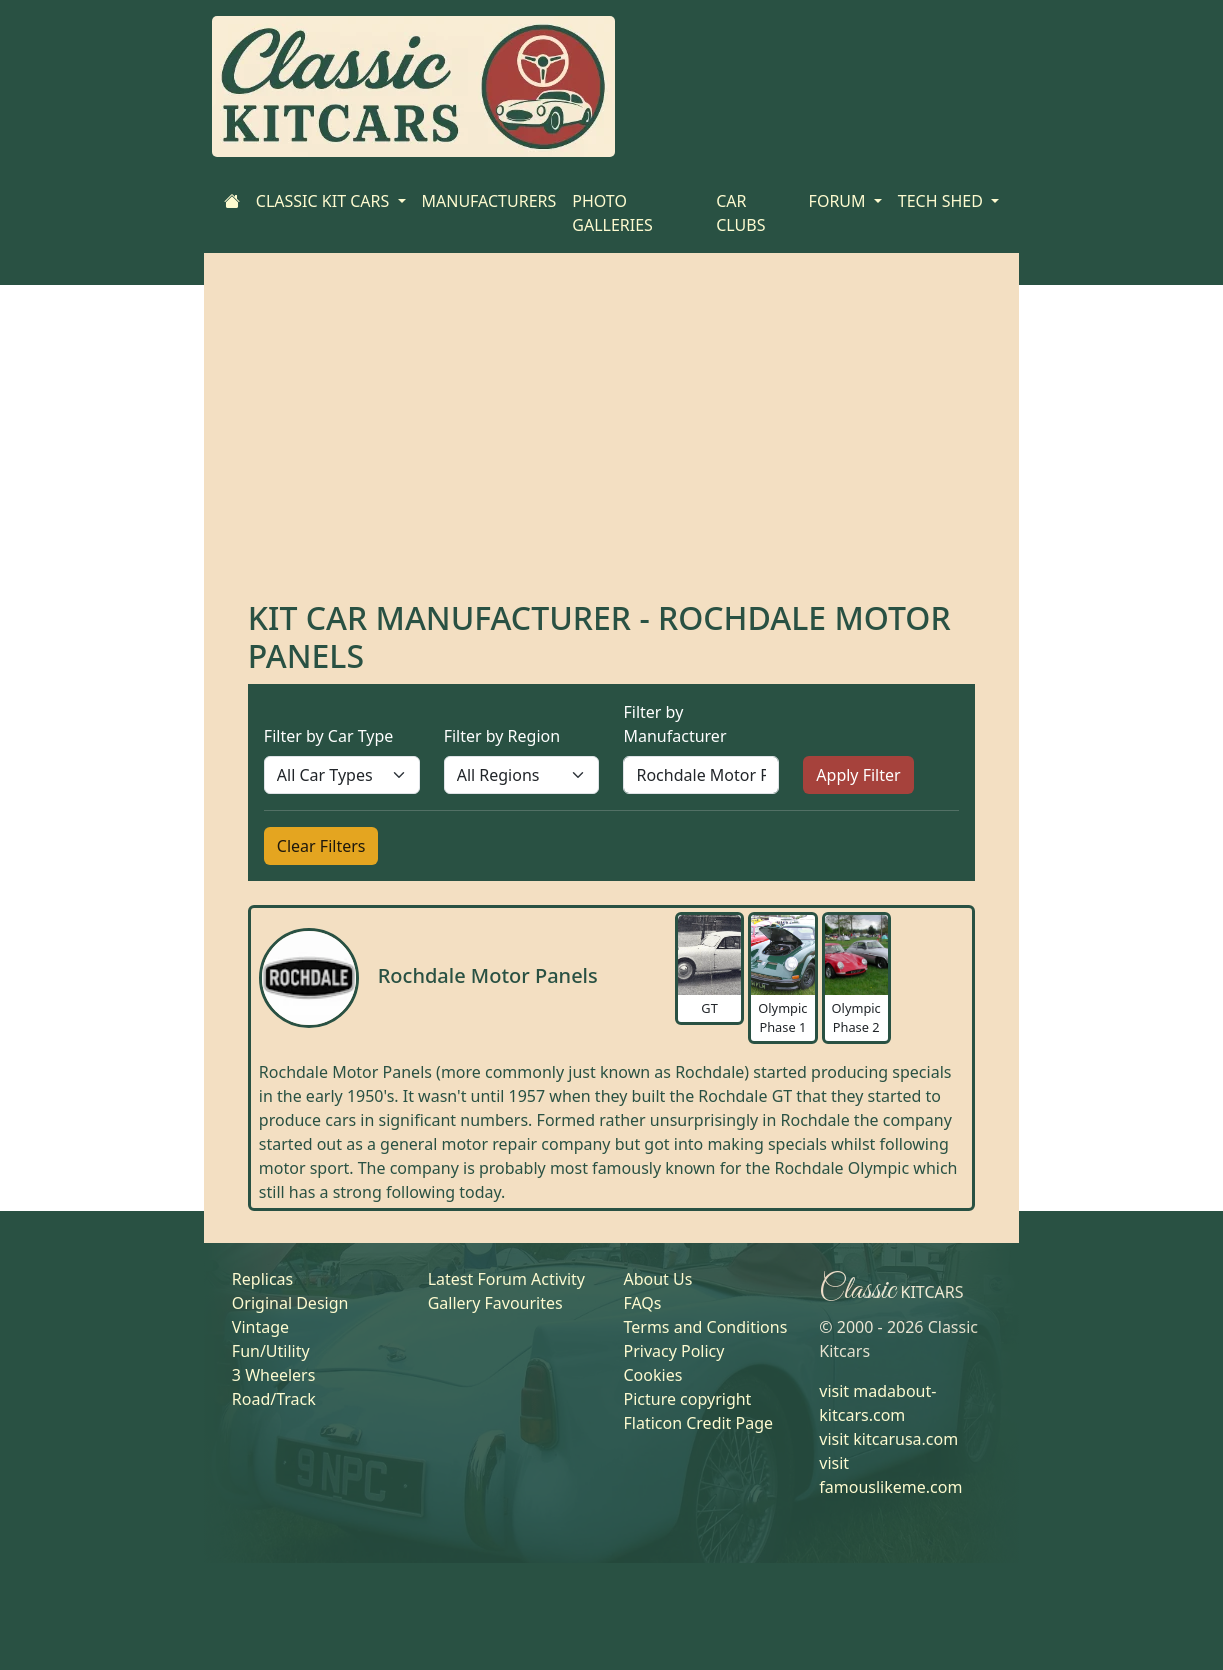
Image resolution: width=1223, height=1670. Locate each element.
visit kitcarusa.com (888, 1439)
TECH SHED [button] (942, 201)
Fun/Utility (271, 1351)
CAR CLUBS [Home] (740, 213)
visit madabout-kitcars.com (877, 1403)
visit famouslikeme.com (890, 1475)
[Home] (232, 201)
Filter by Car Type (328, 736)
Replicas (262, 1279)
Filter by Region (502, 736)
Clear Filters (321, 846)
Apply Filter (858, 775)
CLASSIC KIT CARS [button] (325, 201)
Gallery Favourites (495, 1303)
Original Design (290, 1303)
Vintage (260, 1327)
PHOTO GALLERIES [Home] (612, 213)
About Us (657, 1279)
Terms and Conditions (705, 1327)
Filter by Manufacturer (674, 724)
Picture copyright (687, 1399)
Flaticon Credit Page (698, 1423)
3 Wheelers (274, 1375)
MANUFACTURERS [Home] (489, 201)
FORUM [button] (839, 201)
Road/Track (274, 1399)
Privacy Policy (673, 1351)
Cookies (652, 1375)
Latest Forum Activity (506, 1279)
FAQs (642, 1303)
